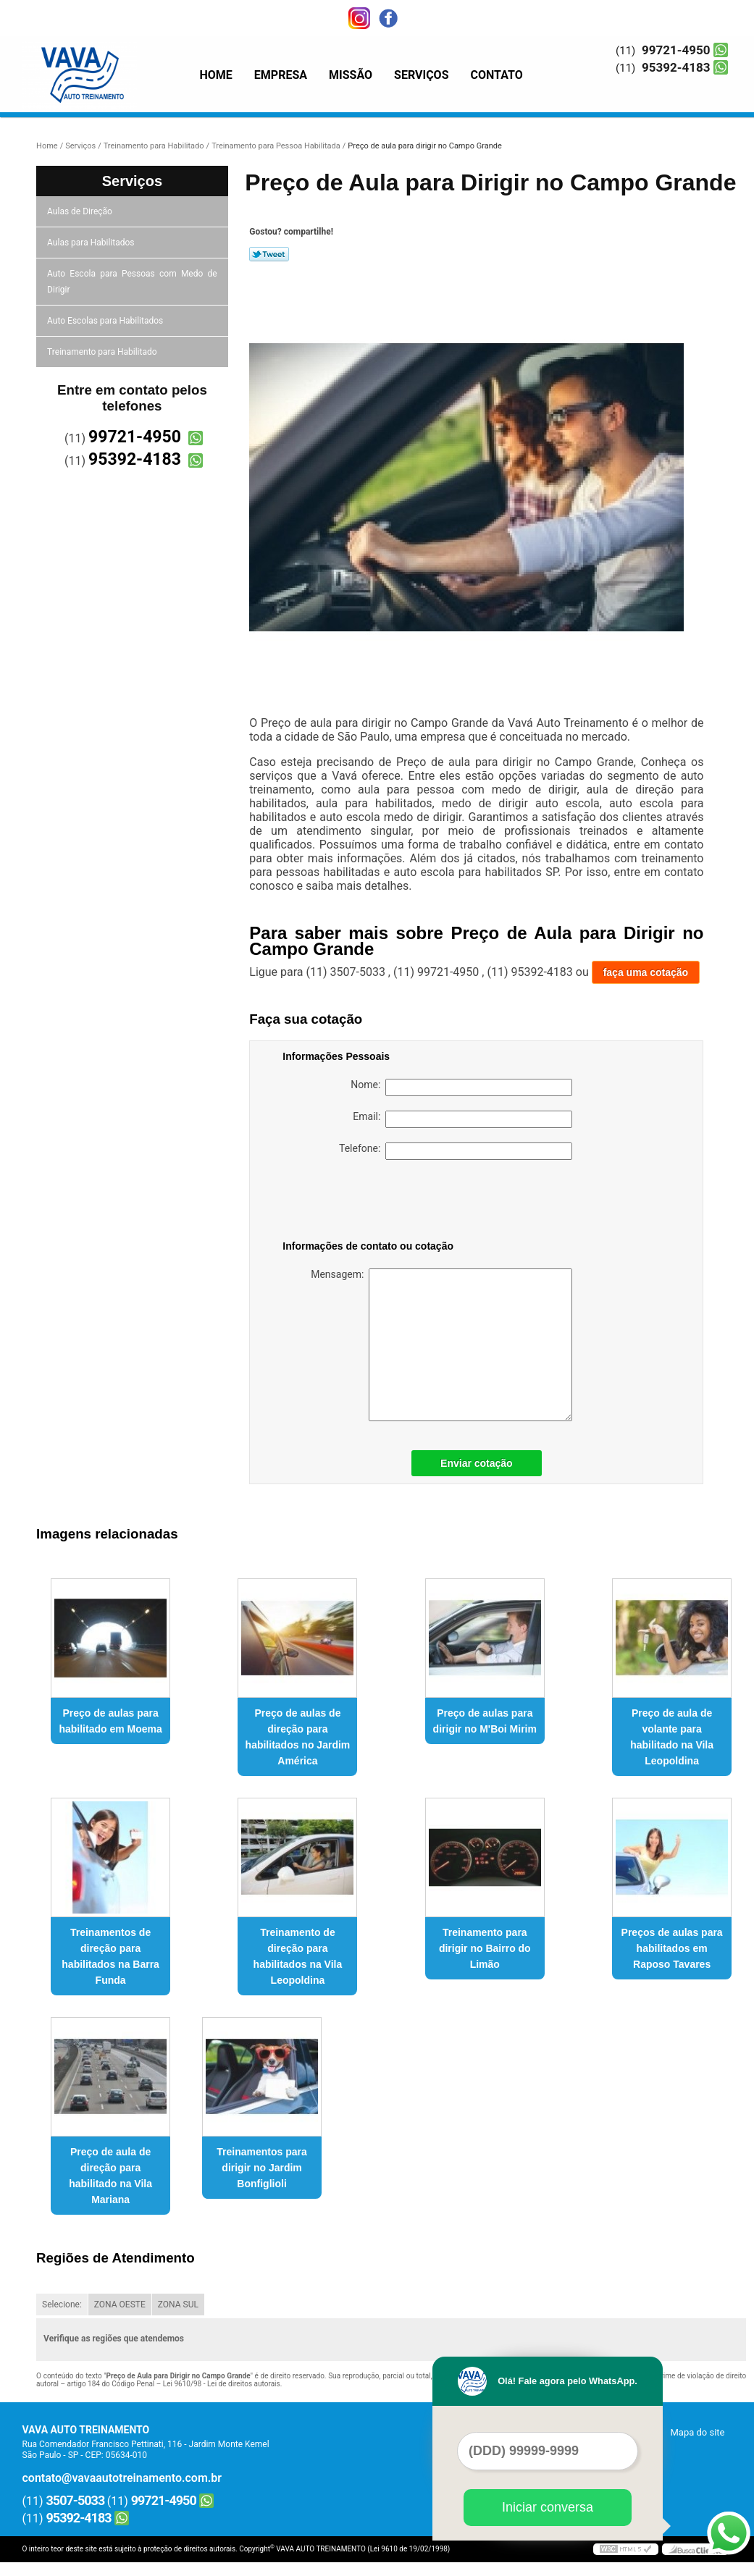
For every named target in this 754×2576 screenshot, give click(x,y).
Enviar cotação (476, 1463)
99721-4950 (676, 50)
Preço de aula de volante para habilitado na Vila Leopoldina (671, 1737)
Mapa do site (697, 2432)
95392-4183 (676, 67)
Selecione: (62, 2304)
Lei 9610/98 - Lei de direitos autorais (221, 2384)
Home (216, 75)
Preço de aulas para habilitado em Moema (110, 1721)
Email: (462, 1119)
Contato (497, 75)
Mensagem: (441, 1344)
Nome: (461, 1087)
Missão (350, 75)
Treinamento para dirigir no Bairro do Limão (485, 1948)
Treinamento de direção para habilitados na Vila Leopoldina (298, 1956)
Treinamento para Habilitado (103, 352)
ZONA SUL (178, 2304)
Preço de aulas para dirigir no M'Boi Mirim (485, 1721)
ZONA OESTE (120, 2304)
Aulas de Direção (80, 211)
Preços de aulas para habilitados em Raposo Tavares (672, 1948)
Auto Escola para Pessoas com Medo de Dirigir (132, 282)
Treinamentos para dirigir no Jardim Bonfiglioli (262, 2167)
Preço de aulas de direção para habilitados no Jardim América (298, 1737)
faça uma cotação (646, 972)
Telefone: (455, 1151)
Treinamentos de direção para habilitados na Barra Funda (110, 1956)
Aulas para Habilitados (91, 242)
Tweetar (269, 254)
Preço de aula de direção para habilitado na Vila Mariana (110, 2175)
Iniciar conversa (547, 2507)
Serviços (421, 75)
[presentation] (374, 1202)
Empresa (280, 75)
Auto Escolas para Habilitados (106, 321)
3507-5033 (75, 2500)
